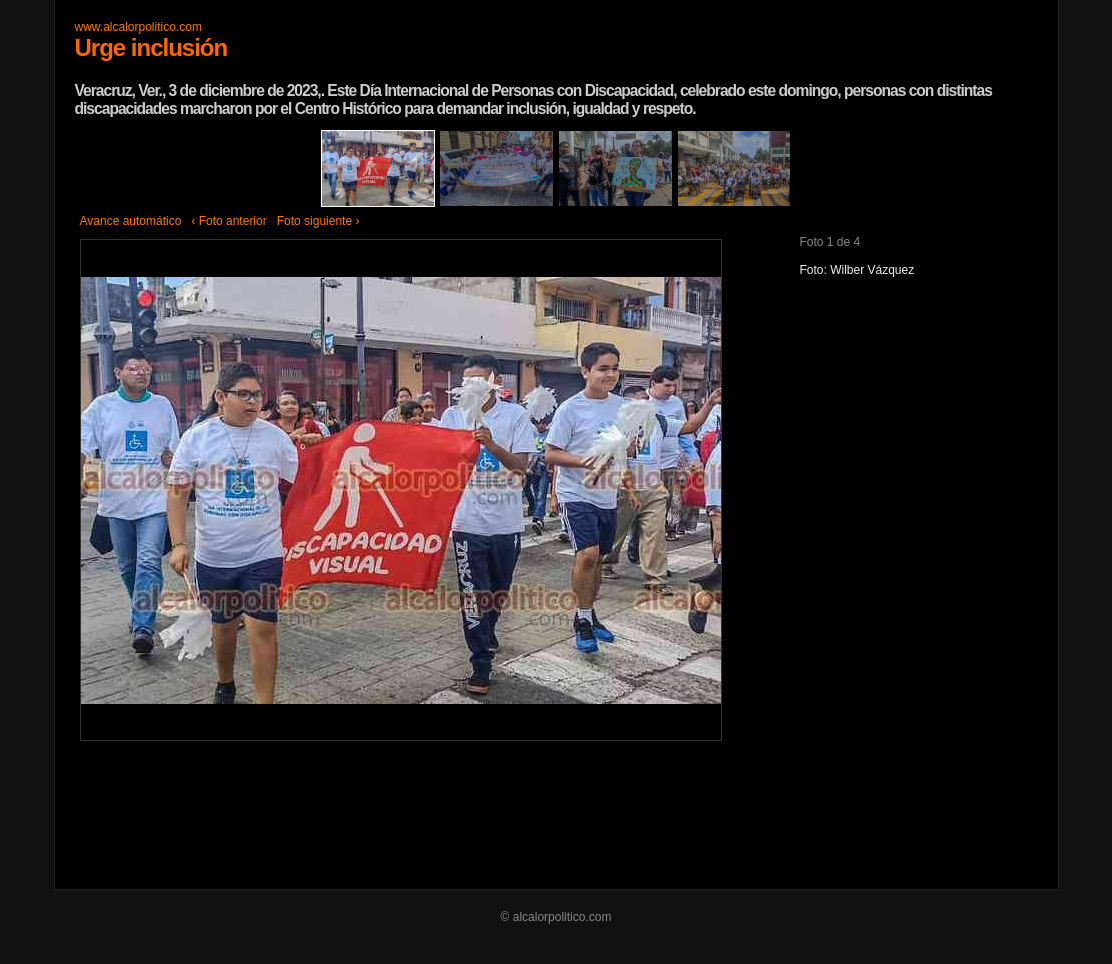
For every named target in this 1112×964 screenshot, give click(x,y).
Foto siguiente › (318, 221)
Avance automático (131, 221)
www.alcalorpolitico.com (138, 27)
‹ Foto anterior (228, 221)
